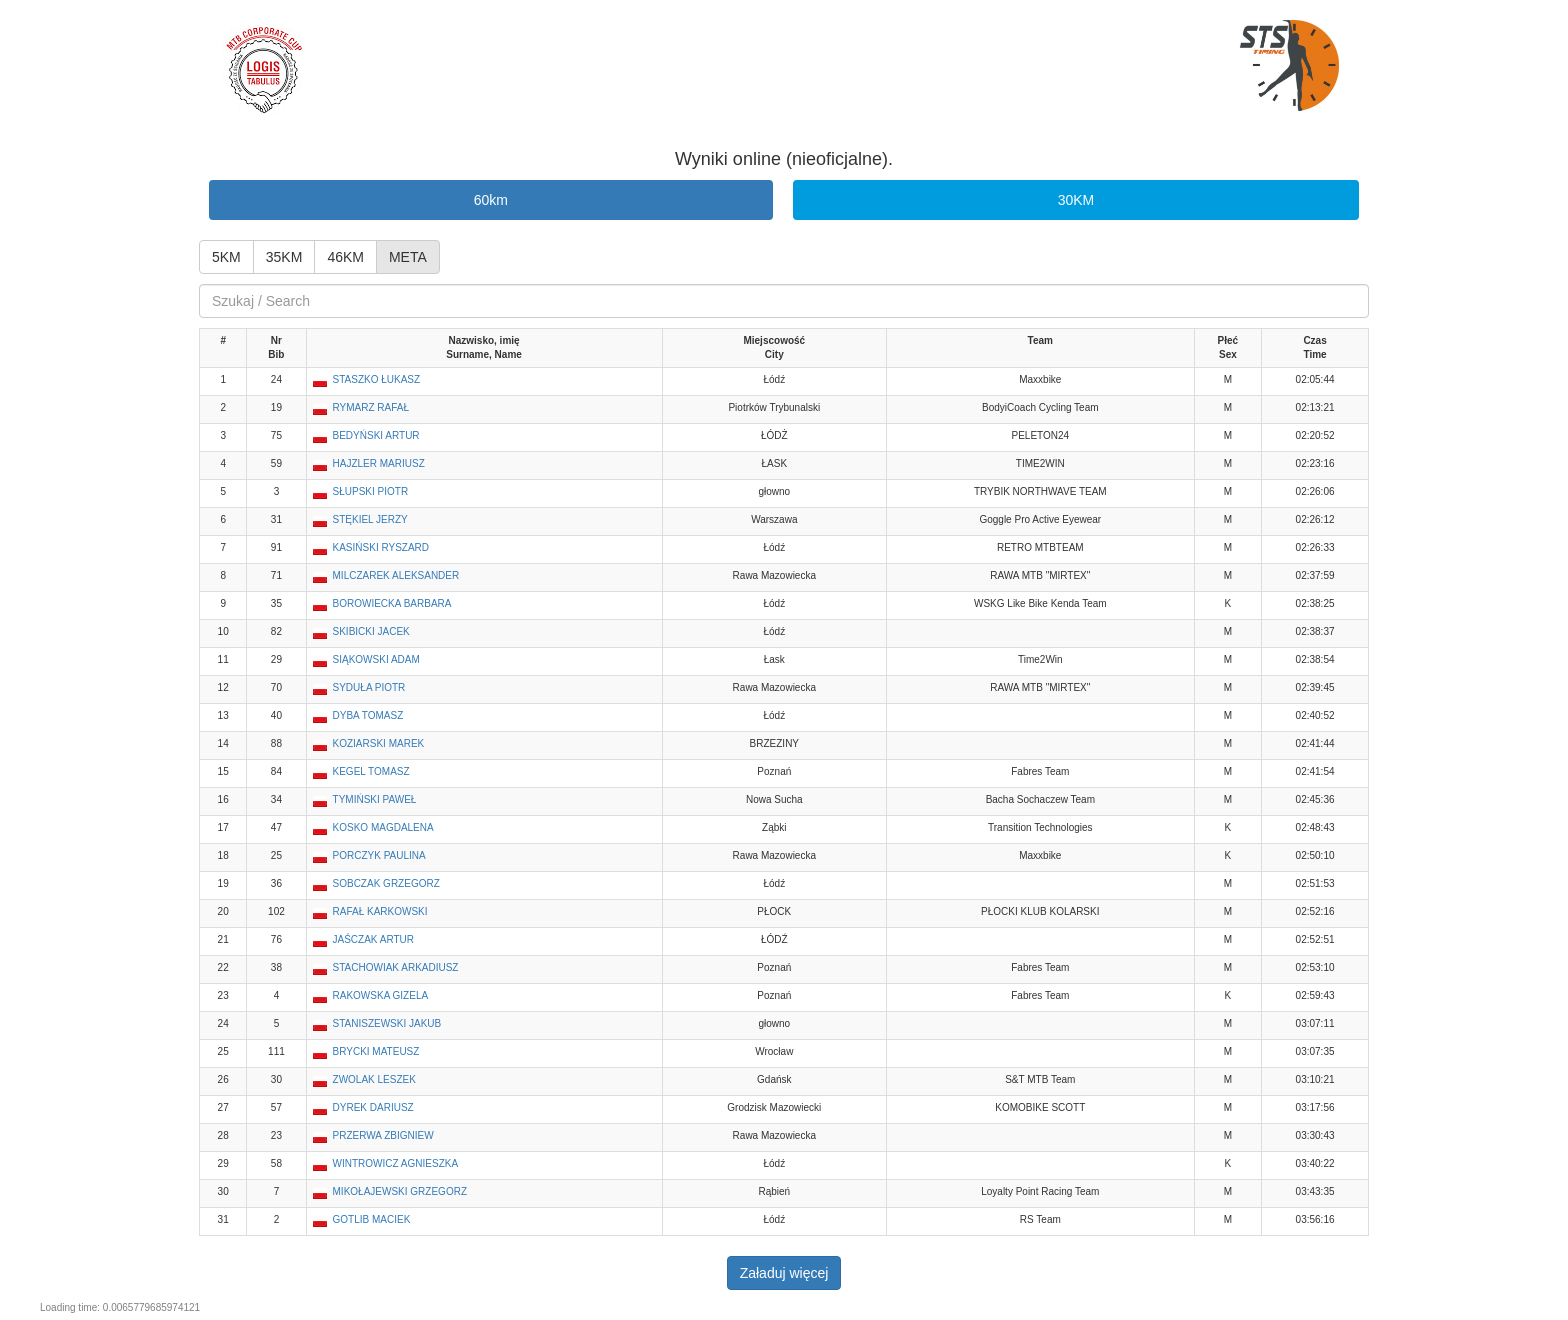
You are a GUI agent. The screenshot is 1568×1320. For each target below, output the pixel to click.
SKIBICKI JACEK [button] (371, 631)
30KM (1076, 200)
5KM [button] (226, 257)
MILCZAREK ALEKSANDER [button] (396, 575)
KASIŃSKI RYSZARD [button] (381, 547)
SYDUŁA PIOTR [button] (369, 687)
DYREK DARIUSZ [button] (373, 1107)
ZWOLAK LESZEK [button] (374, 1079)
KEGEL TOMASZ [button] (371, 771)
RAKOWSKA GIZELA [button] (381, 995)
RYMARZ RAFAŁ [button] (371, 407)
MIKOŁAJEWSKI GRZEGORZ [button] (400, 1191)
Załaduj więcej (784, 1273)
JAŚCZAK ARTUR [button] (374, 939)
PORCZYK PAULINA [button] (379, 855)
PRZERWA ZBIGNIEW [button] (383, 1135)
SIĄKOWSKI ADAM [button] (376, 659)
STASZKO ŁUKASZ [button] (377, 379)
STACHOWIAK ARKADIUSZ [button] (396, 967)
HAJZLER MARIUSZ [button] (379, 463)
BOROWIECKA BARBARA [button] (392, 603)
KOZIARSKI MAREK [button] (379, 743)
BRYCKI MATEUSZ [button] (376, 1051)
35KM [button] (284, 257)
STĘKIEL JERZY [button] (370, 519)
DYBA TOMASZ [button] (368, 715)
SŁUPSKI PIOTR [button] (371, 491)
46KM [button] (345, 257)
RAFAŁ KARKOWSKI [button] (380, 911)
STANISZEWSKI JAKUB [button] (387, 1023)
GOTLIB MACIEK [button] (372, 1219)
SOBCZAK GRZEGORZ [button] (386, 883)
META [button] (408, 257)
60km (491, 200)
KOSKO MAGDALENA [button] (383, 827)
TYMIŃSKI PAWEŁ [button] (375, 799)
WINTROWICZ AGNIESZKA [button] (396, 1163)
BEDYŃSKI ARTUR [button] (376, 435)
